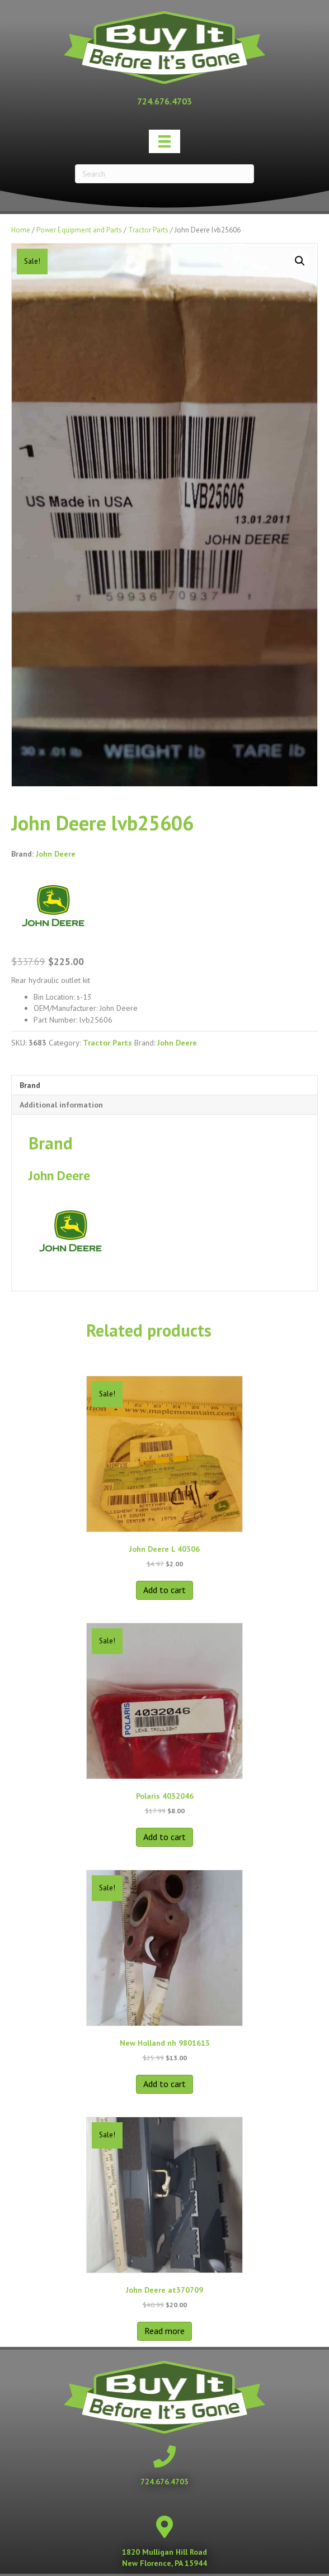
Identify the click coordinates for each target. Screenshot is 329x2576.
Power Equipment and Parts (79, 230)
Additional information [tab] (61, 1105)
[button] (300, 261)
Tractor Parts (148, 230)
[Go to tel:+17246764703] (164, 101)
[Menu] (164, 141)
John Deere (56, 854)
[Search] (164, 173)
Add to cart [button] (164, 1589)
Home (20, 230)
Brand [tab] (30, 1085)
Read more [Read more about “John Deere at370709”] (164, 2330)
